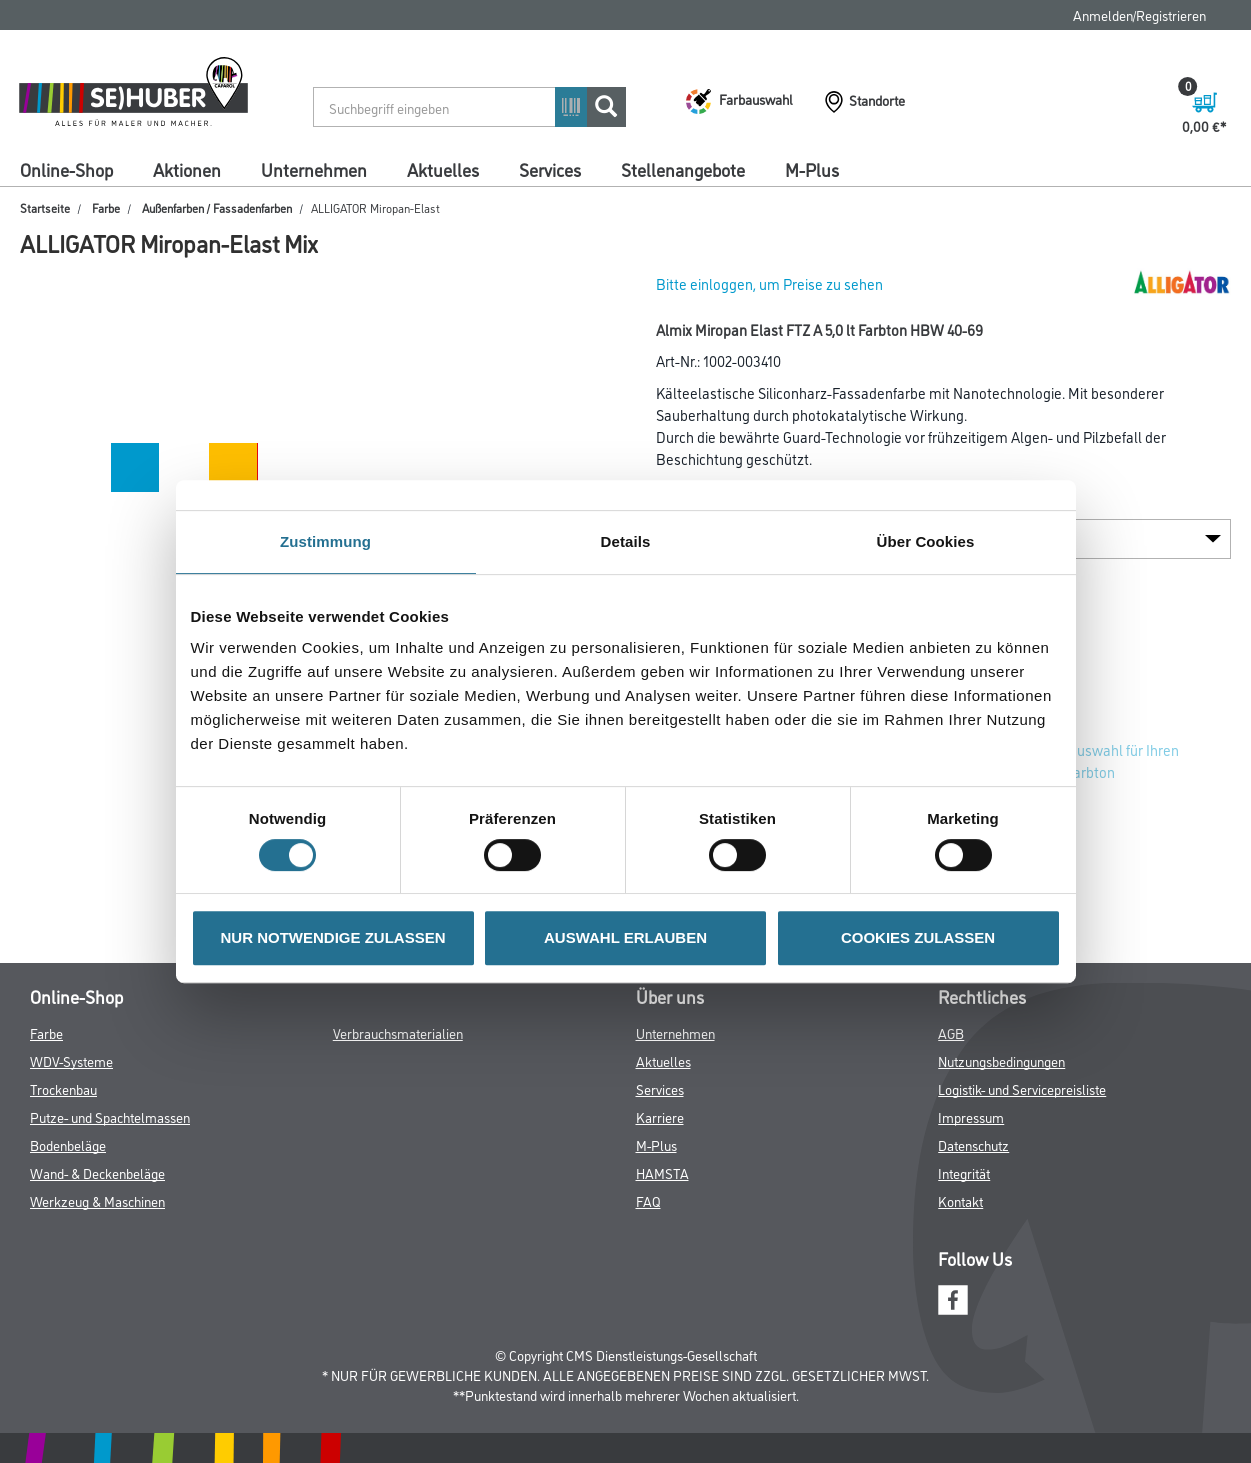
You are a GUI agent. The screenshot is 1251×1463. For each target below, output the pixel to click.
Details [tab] (626, 541)
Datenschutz (973, 1144)
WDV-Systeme (71, 1060)
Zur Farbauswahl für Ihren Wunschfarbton (1098, 760)
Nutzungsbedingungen (1001, 1060)
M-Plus (812, 169)
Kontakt (960, 1200)
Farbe (106, 207)
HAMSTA (662, 1172)
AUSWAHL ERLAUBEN (625, 937)
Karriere (660, 1116)
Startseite (45, 207)
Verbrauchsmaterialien (398, 1032)
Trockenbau (63, 1088)
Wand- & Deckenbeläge (97, 1172)
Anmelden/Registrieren (1139, 14)
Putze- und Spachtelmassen (110, 1116)
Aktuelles (443, 169)
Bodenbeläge (68, 1144)
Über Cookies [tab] (926, 541)
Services (550, 169)
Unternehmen (314, 169)
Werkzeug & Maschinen (97, 1200)
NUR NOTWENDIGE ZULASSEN (333, 937)
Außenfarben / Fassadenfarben (217, 207)
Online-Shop (66, 169)
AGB (951, 1032)
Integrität (964, 1172)
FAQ (648, 1200)
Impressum (971, 1116)
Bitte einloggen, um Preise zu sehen (769, 283)
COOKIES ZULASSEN (918, 937)
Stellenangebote (683, 169)
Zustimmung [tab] (325, 541)
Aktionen (187, 169)
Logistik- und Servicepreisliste (1022, 1088)
